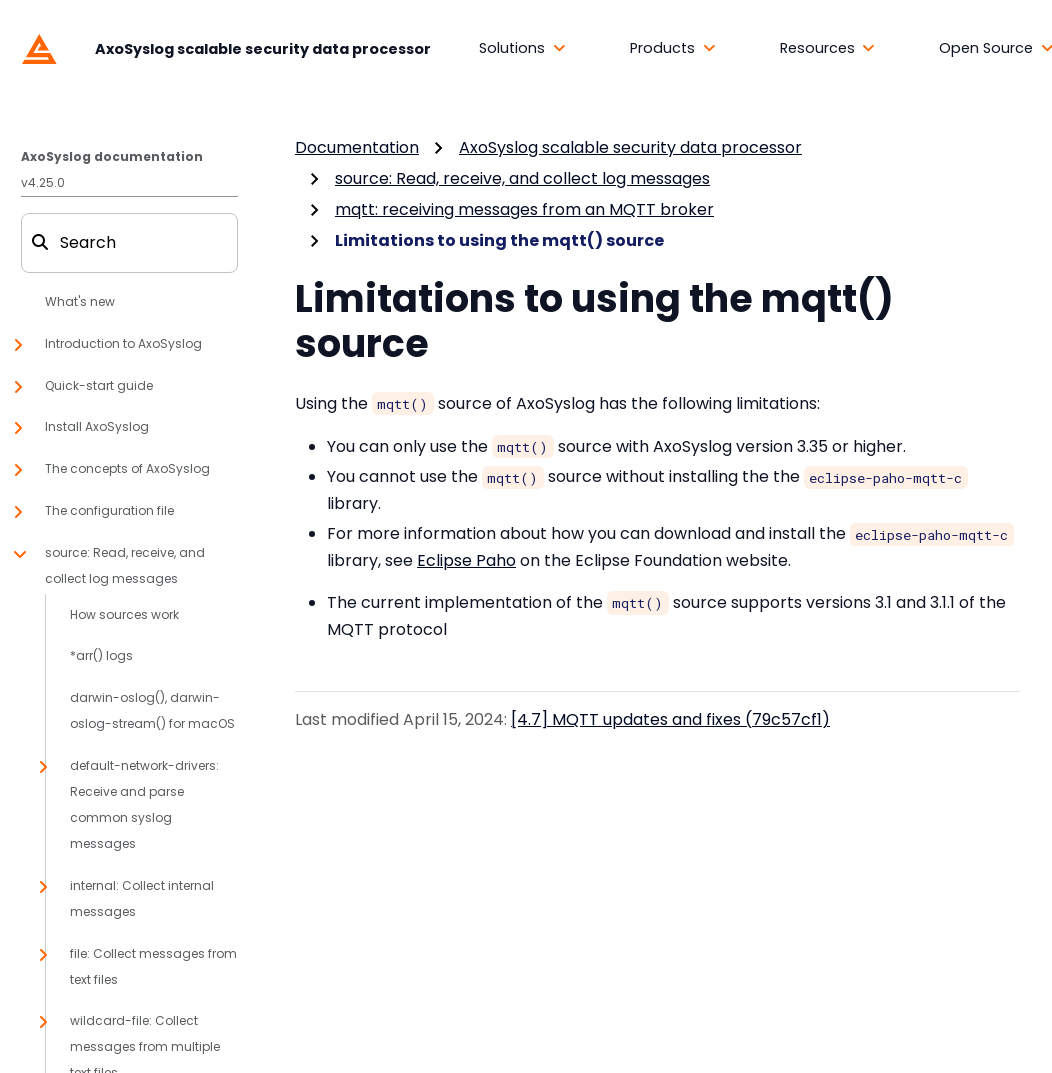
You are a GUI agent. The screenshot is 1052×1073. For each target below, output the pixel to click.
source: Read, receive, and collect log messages (522, 178)
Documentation (357, 147)
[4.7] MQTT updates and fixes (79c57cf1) (670, 719)
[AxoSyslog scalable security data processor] (221, 48)
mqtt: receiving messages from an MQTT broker (524, 209)
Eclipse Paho (466, 560)
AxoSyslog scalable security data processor (630, 147)
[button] (522, 49)
